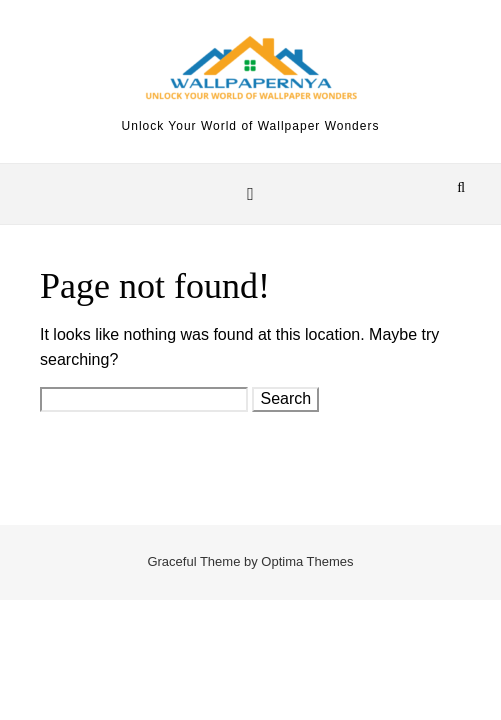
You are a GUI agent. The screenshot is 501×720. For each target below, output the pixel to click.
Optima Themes (307, 561)
